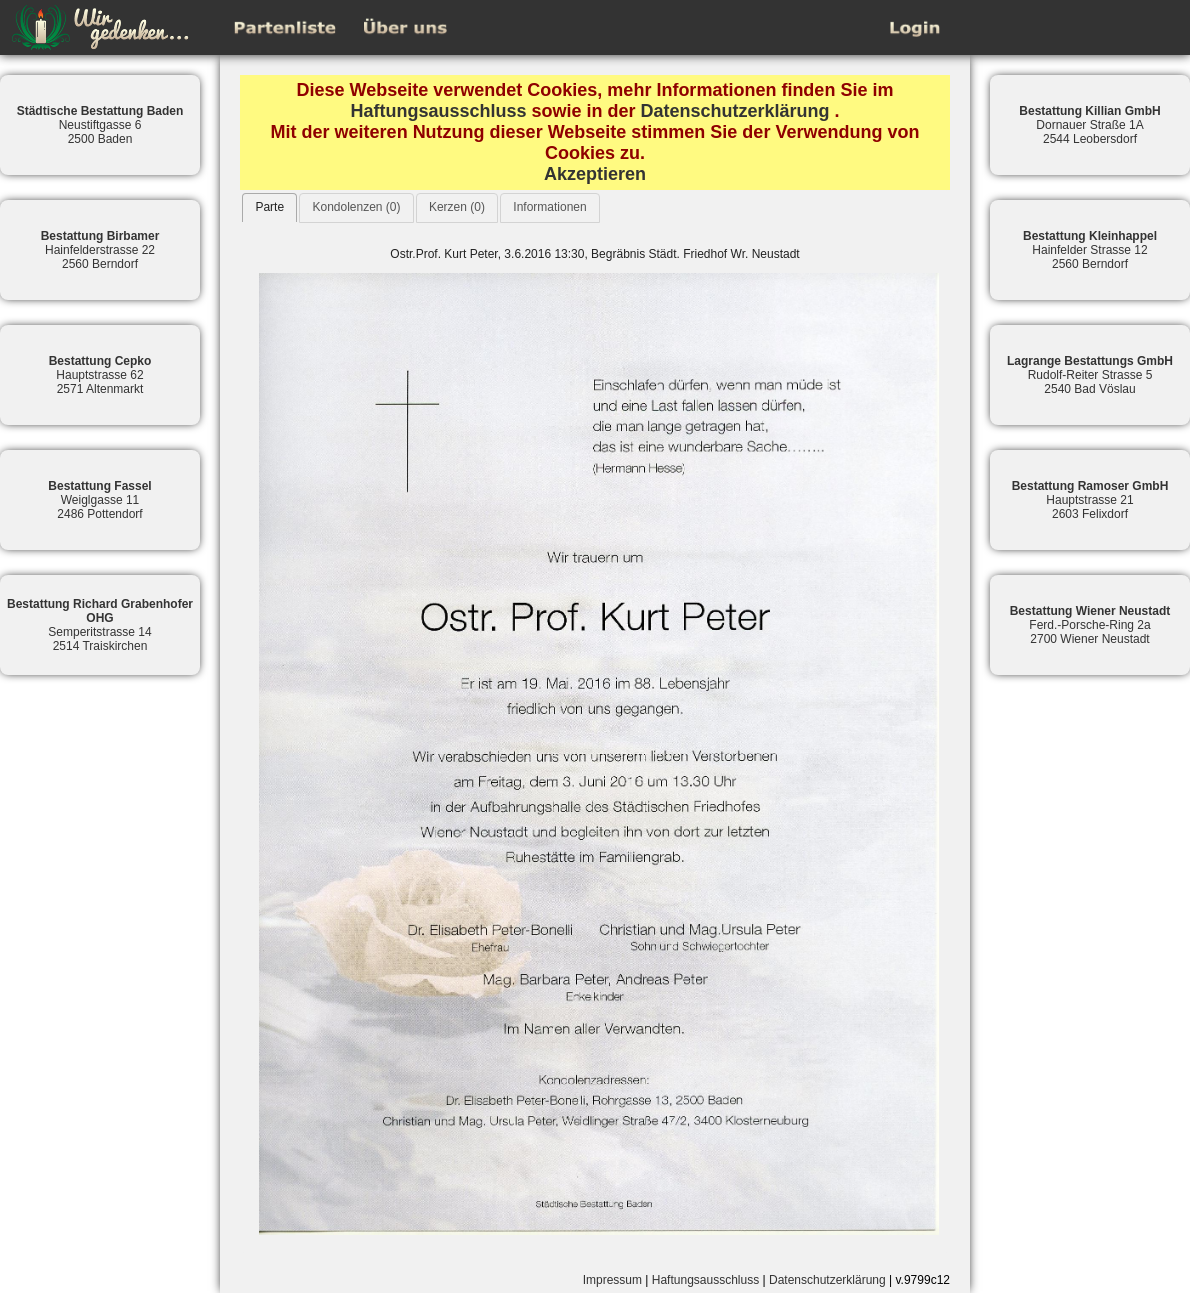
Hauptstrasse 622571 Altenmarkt (100, 375)
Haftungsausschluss (438, 111)
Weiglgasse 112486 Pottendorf (99, 500)
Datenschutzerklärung (735, 111)
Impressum (612, 1280)
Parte (269, 207)
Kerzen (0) (457, 207)
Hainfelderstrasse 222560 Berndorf (100, 250)
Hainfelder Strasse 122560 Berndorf (1090, 250)
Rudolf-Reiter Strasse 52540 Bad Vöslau (1090, 375)
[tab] (269, 207)
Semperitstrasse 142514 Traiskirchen (100, 625)
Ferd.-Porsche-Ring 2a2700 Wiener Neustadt (1090, 625)
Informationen (549, 207)
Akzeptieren (595, 174)
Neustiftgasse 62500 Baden (100, 125)
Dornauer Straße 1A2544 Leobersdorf (1089, 125)
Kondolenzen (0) (356, 207)
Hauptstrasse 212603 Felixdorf (1090, 500)
